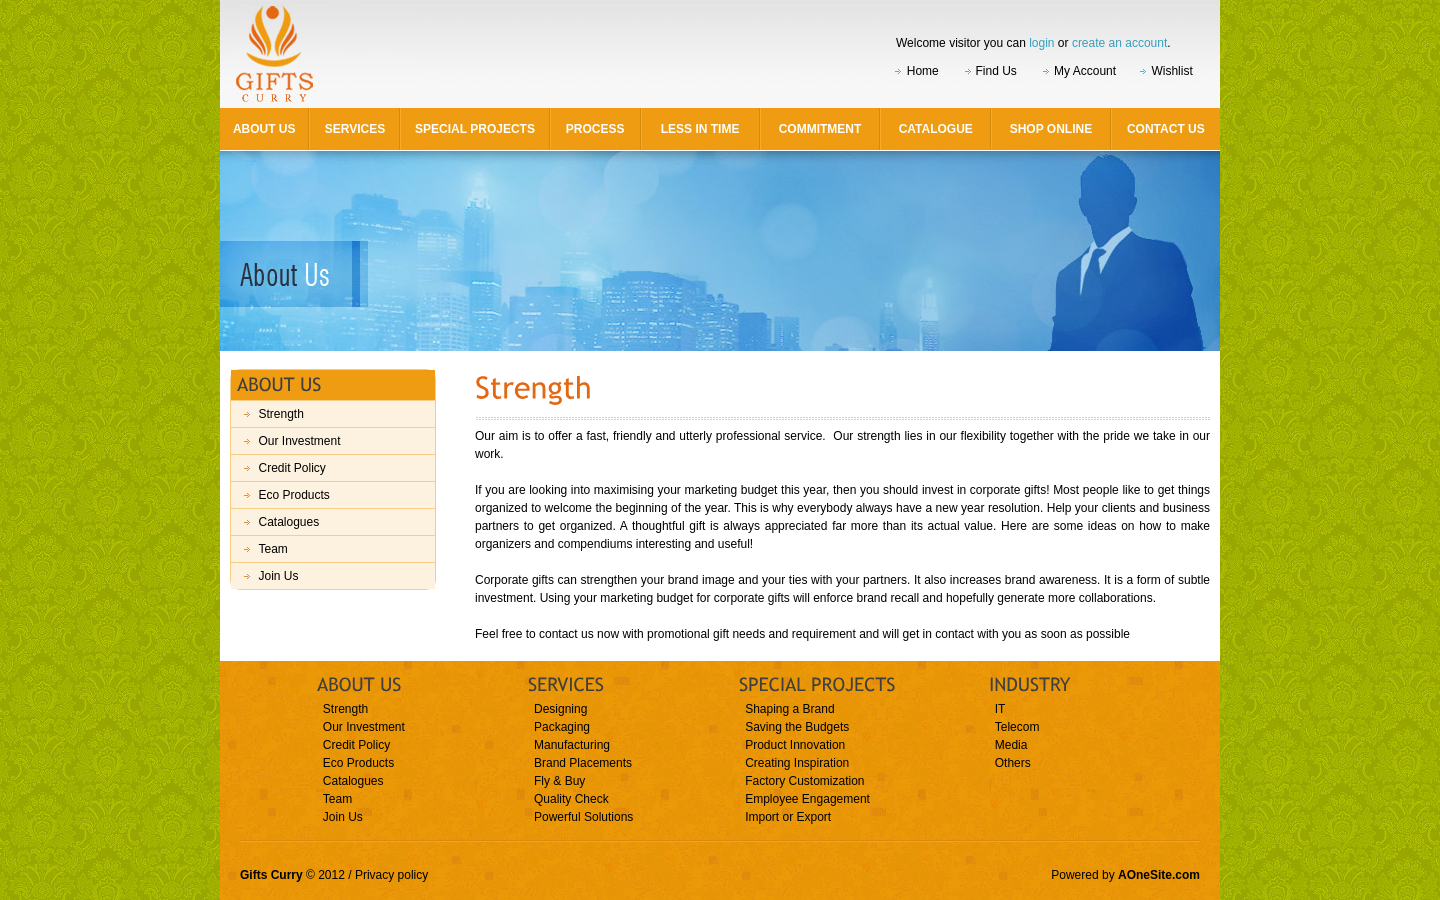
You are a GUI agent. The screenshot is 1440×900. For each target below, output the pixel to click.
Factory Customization (804, 781)
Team (272, 549)
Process (595, 129)
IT (1000, 709)
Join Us (278, 576)
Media (1011, 745)
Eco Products (293, 495)
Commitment (820, 129)
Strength (280, 414)
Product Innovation (795, 745)
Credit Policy (291, 468)
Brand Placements (583, 763)
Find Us (996, 71)
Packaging (562, 727)
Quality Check (571, 799)
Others (1013, 763)
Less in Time (700, 129)
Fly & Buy (559, 781)
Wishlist (1171, 71)
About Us (264, 129)
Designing (560, 709)
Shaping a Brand (789, 709)
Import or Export (788, 817)
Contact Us (1166, 129)
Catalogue (936, 129)
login (1041, 43)
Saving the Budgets (797, 727)
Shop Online (1051, 129)
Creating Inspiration (797, 763)
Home (923, 71)
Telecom (1017, 727)
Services (355, 129)
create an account (1119, 43)
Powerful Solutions (583, 817)
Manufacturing (572, 745)
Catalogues (288, 522)
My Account (1085, 71)
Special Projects (475, 129)
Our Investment (299, 441)
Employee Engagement (807, 799)
